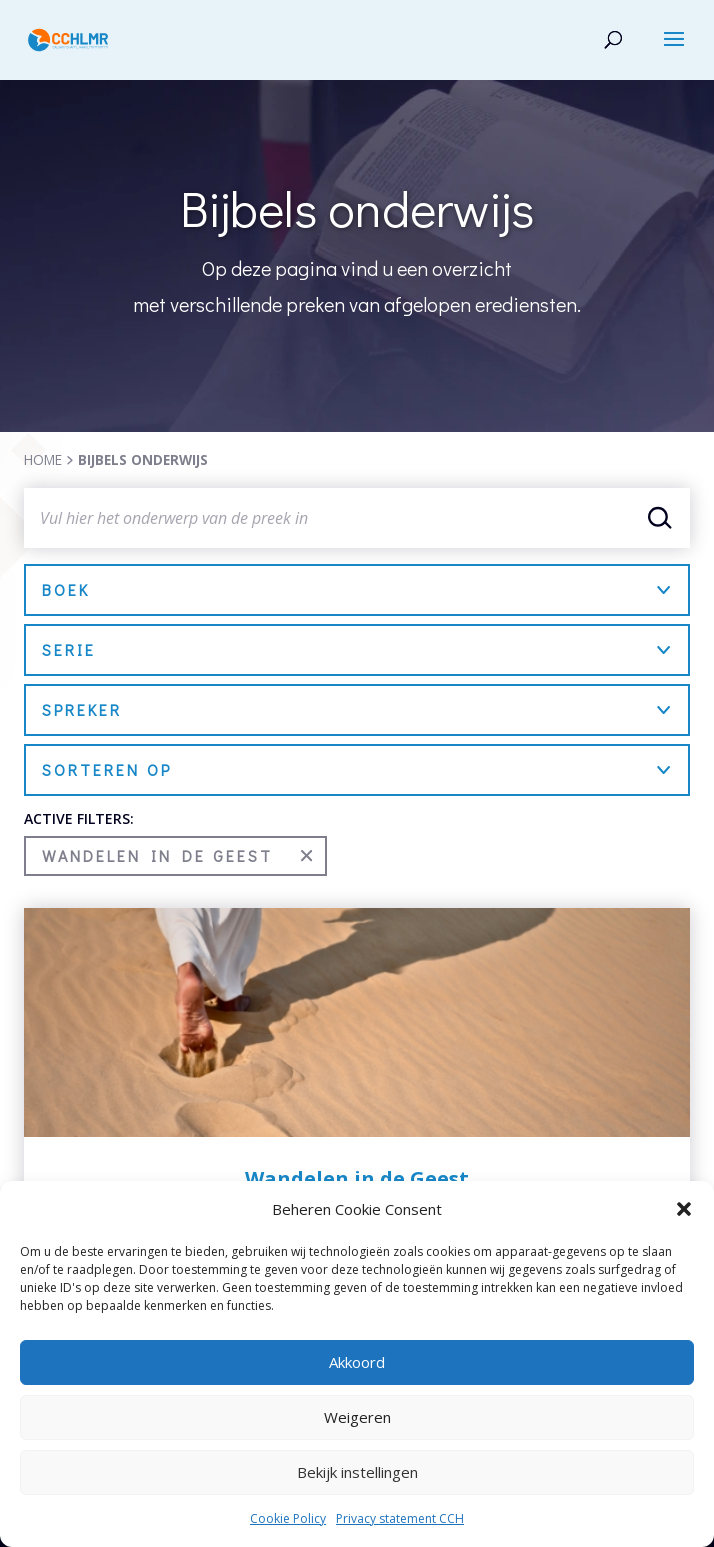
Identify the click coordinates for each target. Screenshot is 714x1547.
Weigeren (357, 1417)
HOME (43, 459)
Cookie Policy (288, 1518)
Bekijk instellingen (357, 1472)
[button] (684, 1209)
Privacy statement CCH (400, 1518)
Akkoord (357, 1362)
